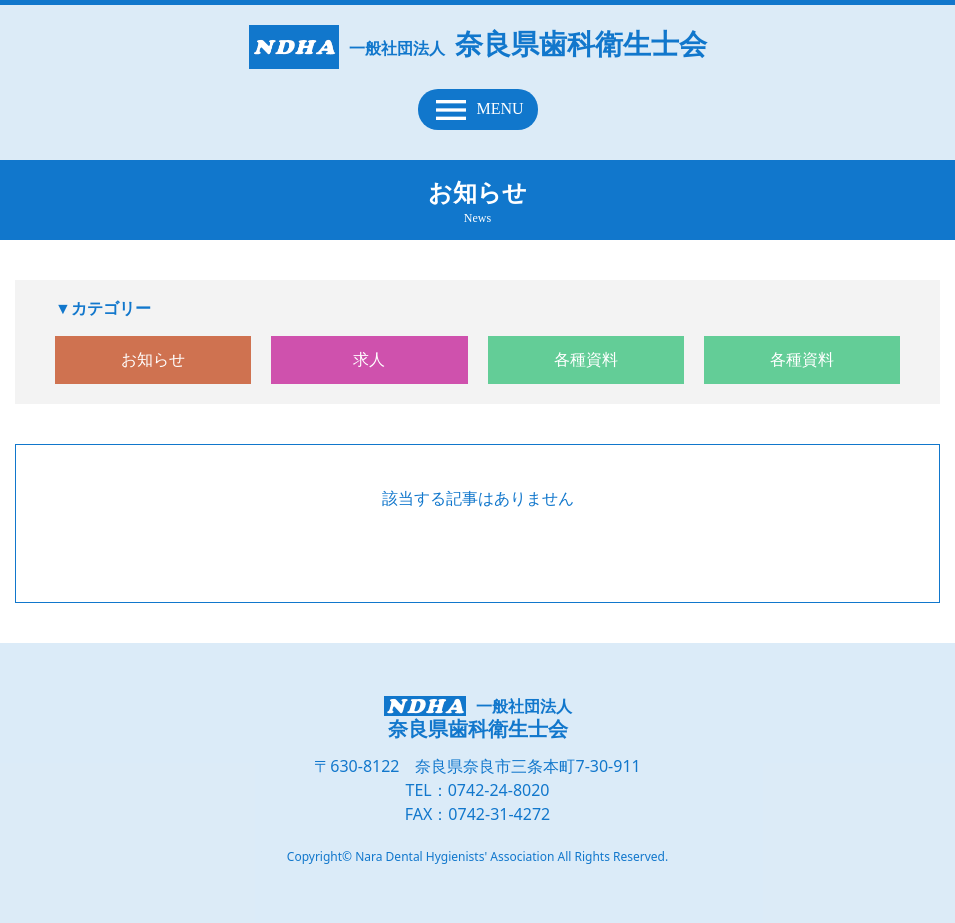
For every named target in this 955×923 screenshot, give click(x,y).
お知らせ (153, 359)
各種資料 (586, 359)
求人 (369, 359)
